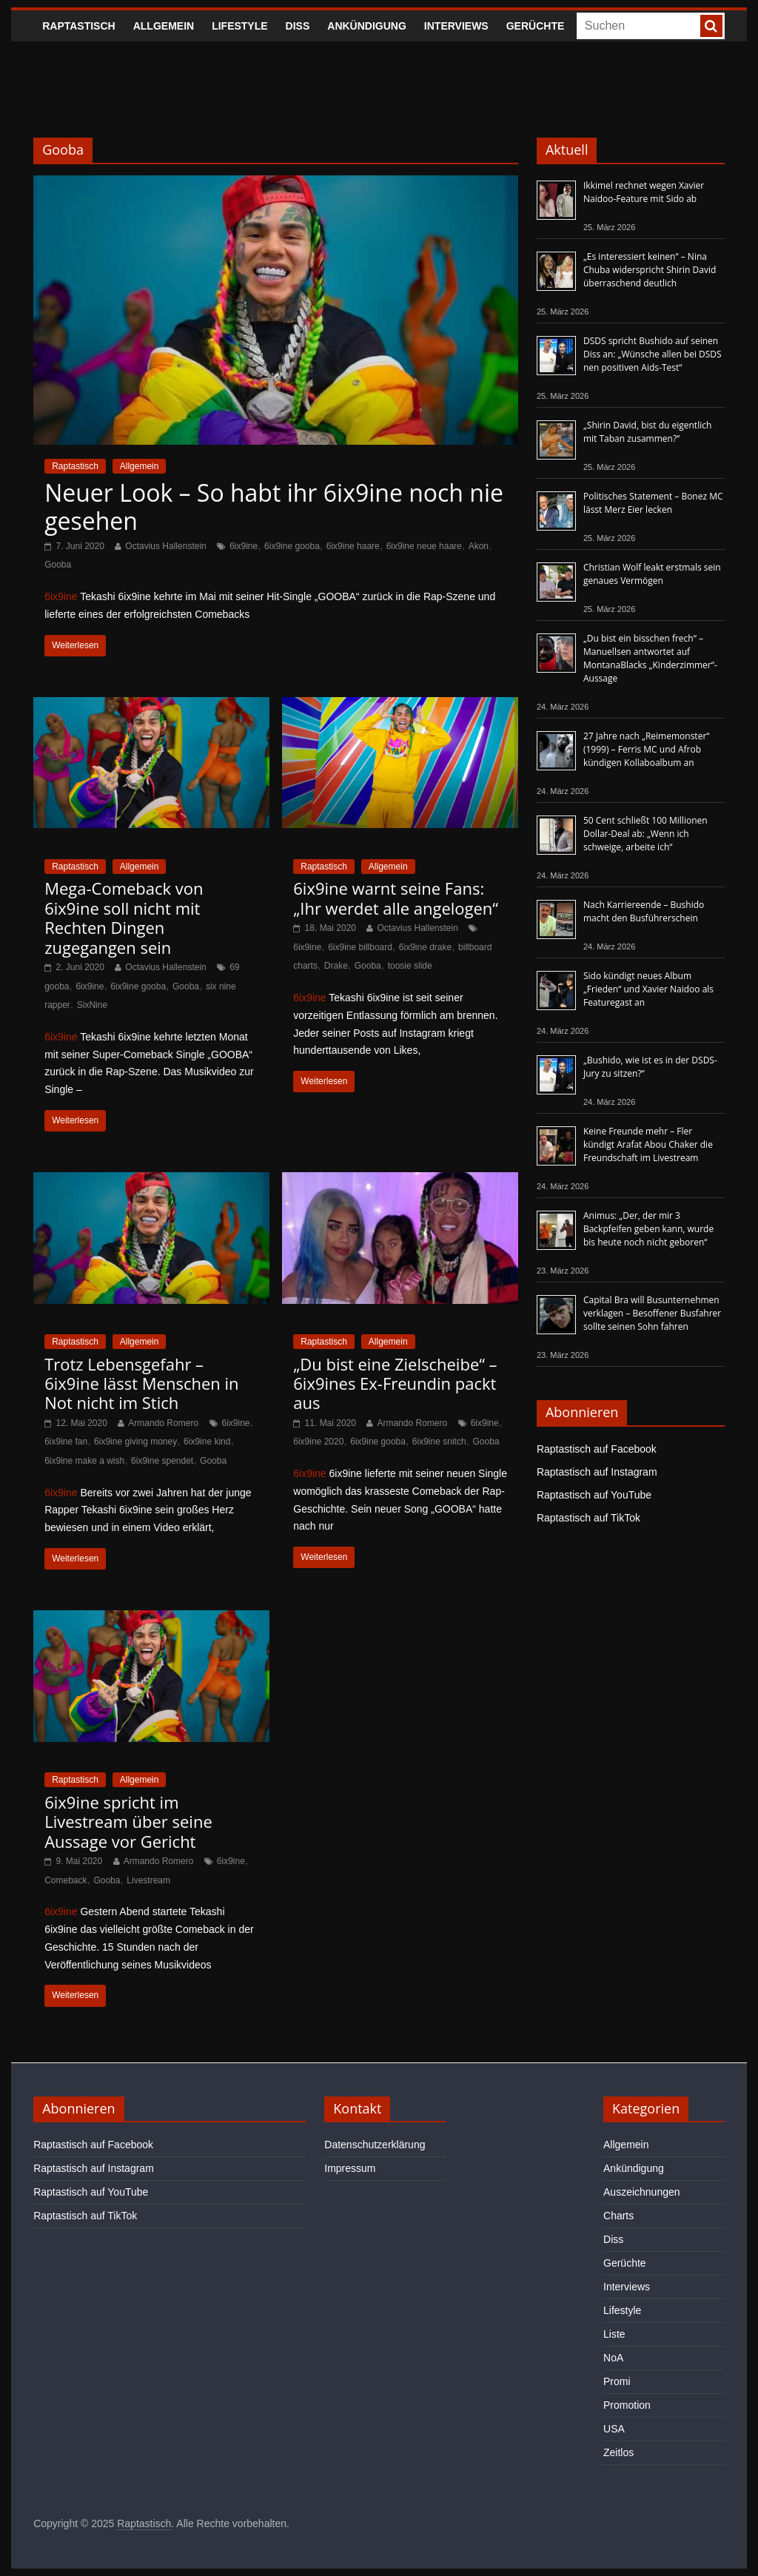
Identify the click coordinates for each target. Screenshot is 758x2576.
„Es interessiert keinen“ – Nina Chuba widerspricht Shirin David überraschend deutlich (649, 269)
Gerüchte (535, 26)
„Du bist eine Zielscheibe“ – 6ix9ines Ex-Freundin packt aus (395, 1383)
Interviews (456, 26)
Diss (298, 26)
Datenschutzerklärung (374, 2144)
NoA (613, 2358)
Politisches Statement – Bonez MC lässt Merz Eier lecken (653, 503)
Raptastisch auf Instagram (597, 1472)
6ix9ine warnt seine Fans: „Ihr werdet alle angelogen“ (395, 897)
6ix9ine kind (207, 1441)
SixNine (92, 1005)
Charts (618, 2216)
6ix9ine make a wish (84, 1461)
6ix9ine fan (65, 1441)
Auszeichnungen (641, 2192)
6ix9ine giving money (135, 1441)
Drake (336, 966)
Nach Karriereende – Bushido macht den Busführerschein (643, 911)
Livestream (148, 1880)
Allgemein (163, 26)
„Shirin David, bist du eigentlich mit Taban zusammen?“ (647, 432)
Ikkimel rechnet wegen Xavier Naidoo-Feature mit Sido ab (643, 192)
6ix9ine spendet (162, 1461)
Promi (617, 2381)
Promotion (627, 2405)
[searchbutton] (711, 26)
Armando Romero (163, 1423)
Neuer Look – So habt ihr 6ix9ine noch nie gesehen (273, 507)
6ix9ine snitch (439, 1441)
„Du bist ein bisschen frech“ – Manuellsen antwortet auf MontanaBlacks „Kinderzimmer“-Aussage (650, 658)
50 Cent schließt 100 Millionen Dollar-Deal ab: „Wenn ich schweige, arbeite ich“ (645, 833)
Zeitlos (618, 2452)
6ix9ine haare (353, 546)
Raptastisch (78, 26)
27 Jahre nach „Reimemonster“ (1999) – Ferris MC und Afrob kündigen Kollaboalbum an (646, 749)
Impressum (349, 2168)
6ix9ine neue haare (424, 546)
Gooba (57, 564)
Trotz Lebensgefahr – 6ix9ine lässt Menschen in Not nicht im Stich (141, 1383)
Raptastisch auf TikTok (588, 1518)
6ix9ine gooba (292, 546)
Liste (614, 2334)
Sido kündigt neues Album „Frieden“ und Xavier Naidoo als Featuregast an (648, 989)
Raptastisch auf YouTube (594, 1495)
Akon (479, 546)
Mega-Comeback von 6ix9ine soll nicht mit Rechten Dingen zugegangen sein (123, 917)
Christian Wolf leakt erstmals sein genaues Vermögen (652, 574)
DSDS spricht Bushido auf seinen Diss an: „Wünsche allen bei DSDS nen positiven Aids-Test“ (652, 354)
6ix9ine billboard (360, 947)
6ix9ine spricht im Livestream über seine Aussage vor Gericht (128, 1821)
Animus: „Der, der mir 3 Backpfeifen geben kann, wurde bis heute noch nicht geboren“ (648, 1228)
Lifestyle (239, 26)
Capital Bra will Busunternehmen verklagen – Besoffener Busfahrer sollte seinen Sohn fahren (652, 1313)
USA (614, 2429)
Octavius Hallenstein (165, 546)
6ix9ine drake (425, 947)
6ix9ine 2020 (318, 1441)
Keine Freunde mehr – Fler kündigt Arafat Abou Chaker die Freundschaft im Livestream (648, 1144)
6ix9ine (243, 546)
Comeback (65, 1880)
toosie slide (410, 966)
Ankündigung (366, 26)
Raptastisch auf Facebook (597, 1449)
